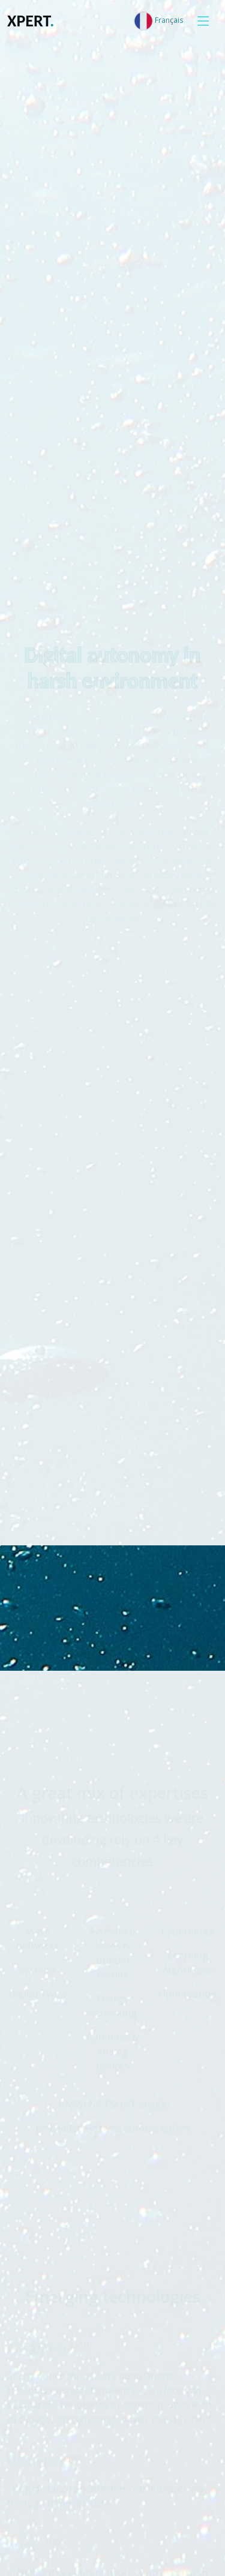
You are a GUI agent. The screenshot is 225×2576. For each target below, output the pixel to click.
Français (158, 21)
